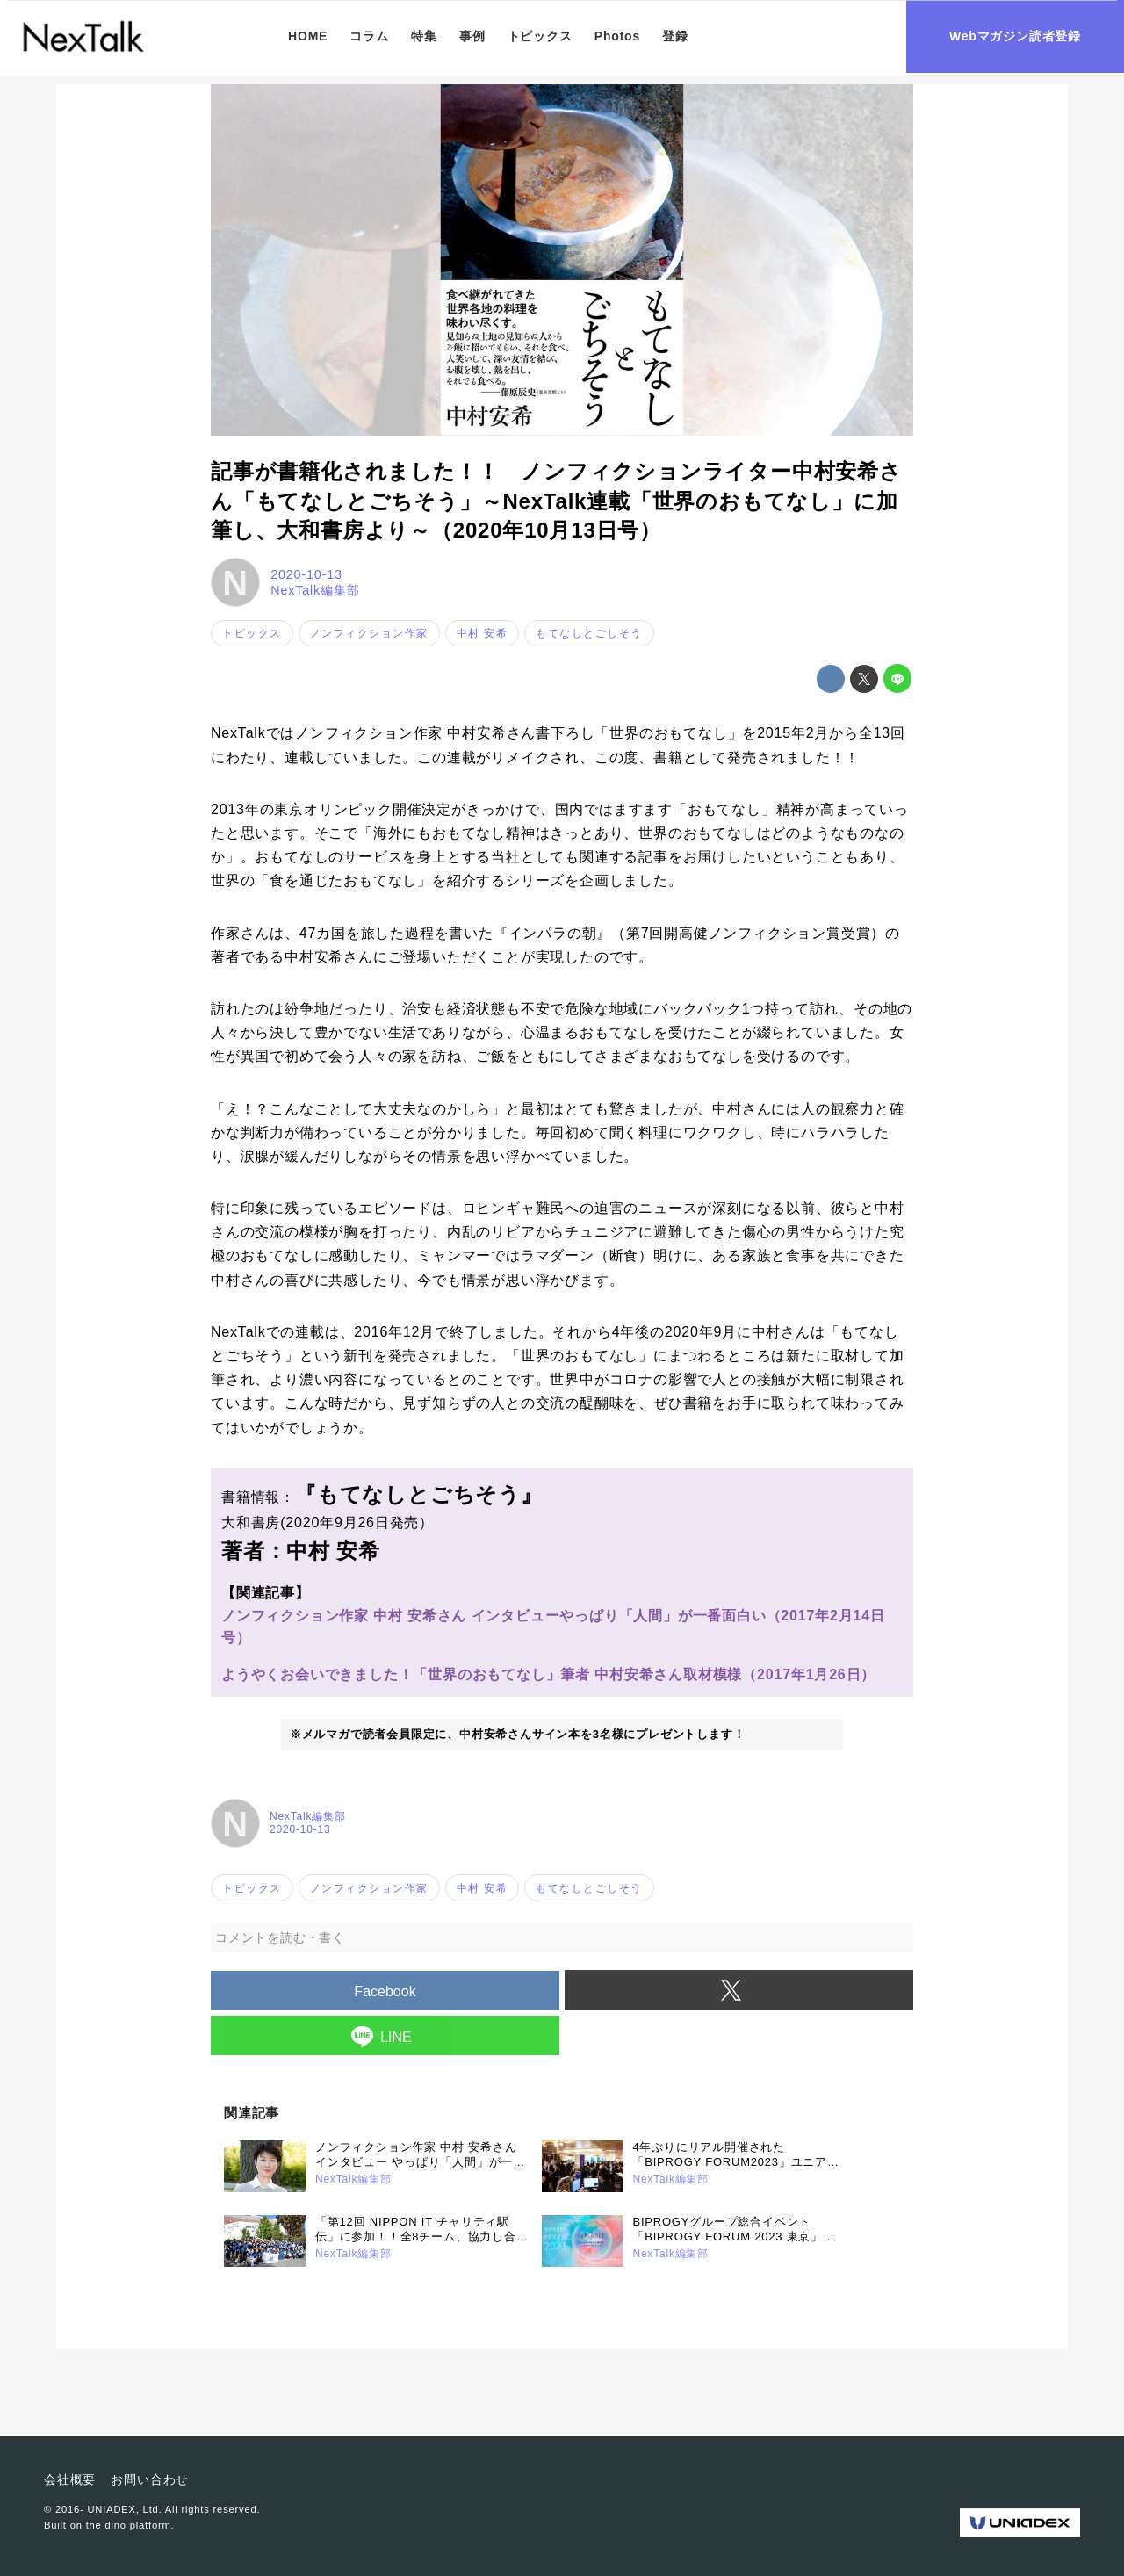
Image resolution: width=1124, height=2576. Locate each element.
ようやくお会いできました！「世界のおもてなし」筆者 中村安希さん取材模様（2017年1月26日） (548, 1674)
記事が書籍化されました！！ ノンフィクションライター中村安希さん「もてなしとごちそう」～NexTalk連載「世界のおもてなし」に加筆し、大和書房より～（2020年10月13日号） (556, 500)
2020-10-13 (306, 574)
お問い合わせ (150, 2479)
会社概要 (70, 2479)
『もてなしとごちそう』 (419, 1494)
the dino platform (128, 2525)
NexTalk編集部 (314, 590)
